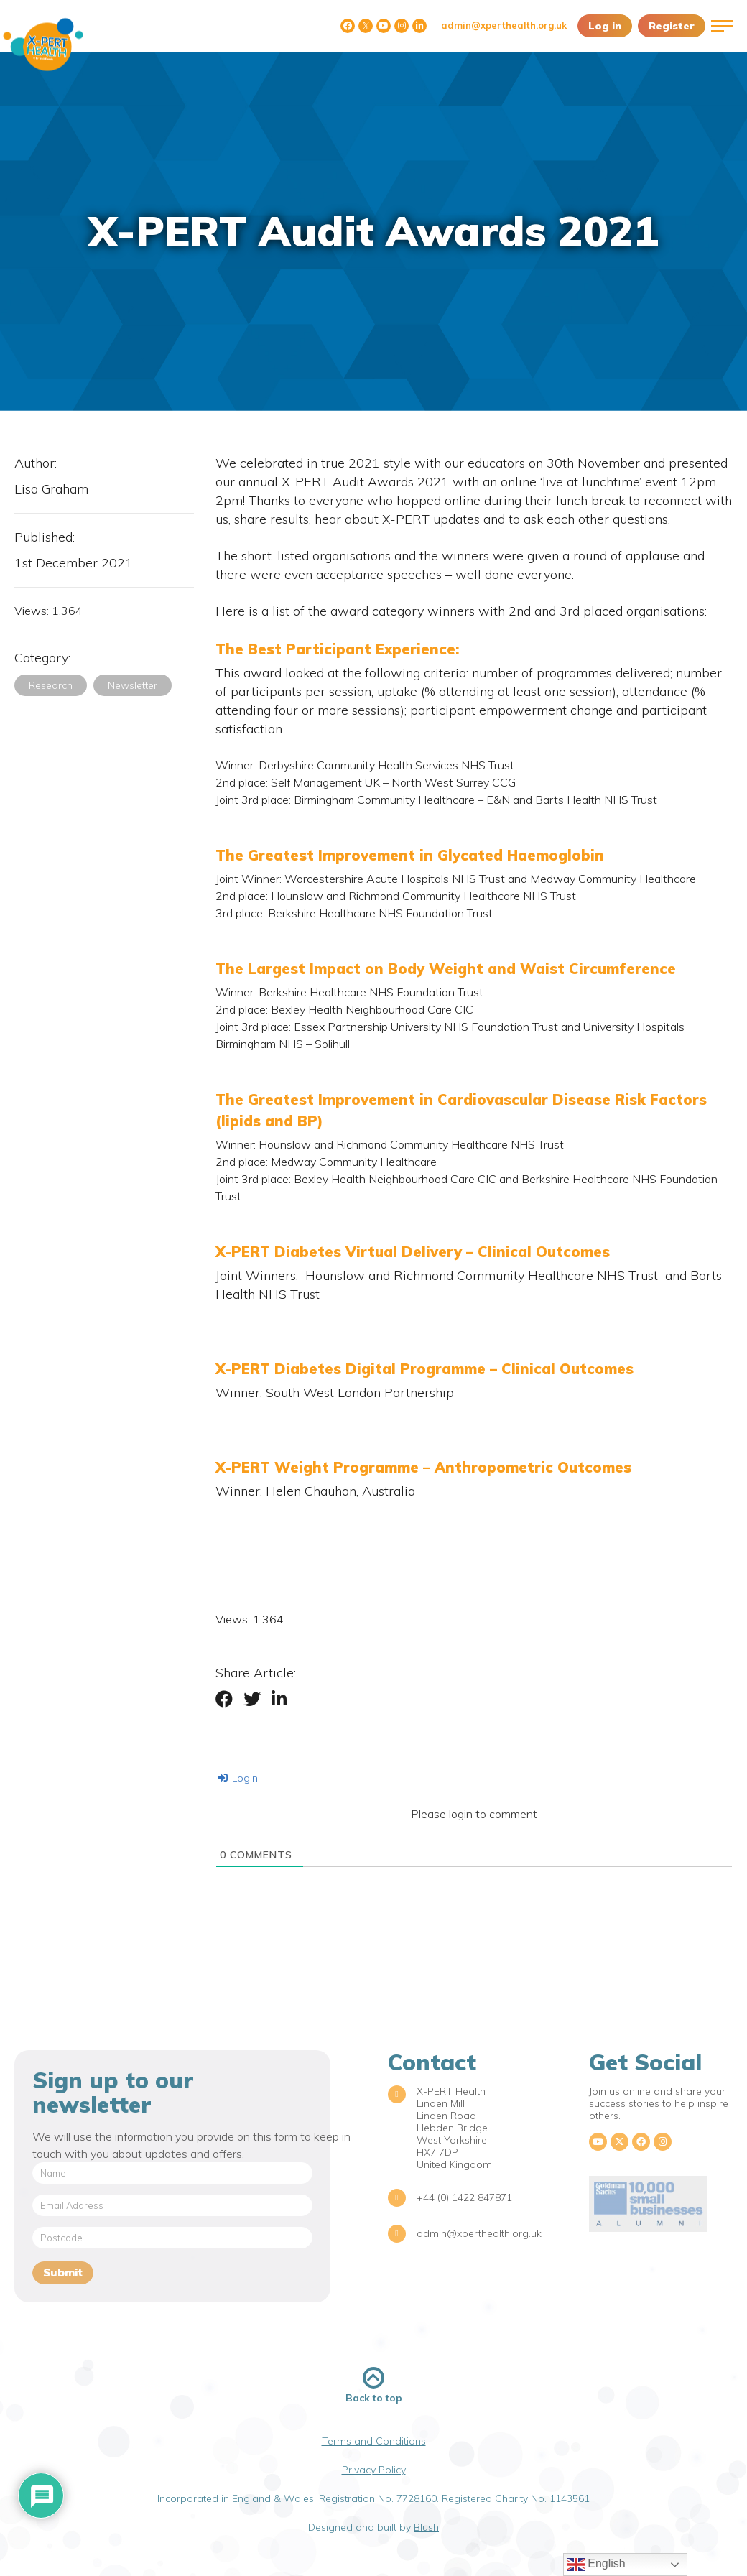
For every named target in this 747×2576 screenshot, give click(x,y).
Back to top (373, 2385)
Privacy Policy (374, 2469)
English (596, 2564)
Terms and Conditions (374, 2440)
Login (238, 1777)
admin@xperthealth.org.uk (504, 25)
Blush (426, 2527)
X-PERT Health (43, 44)
